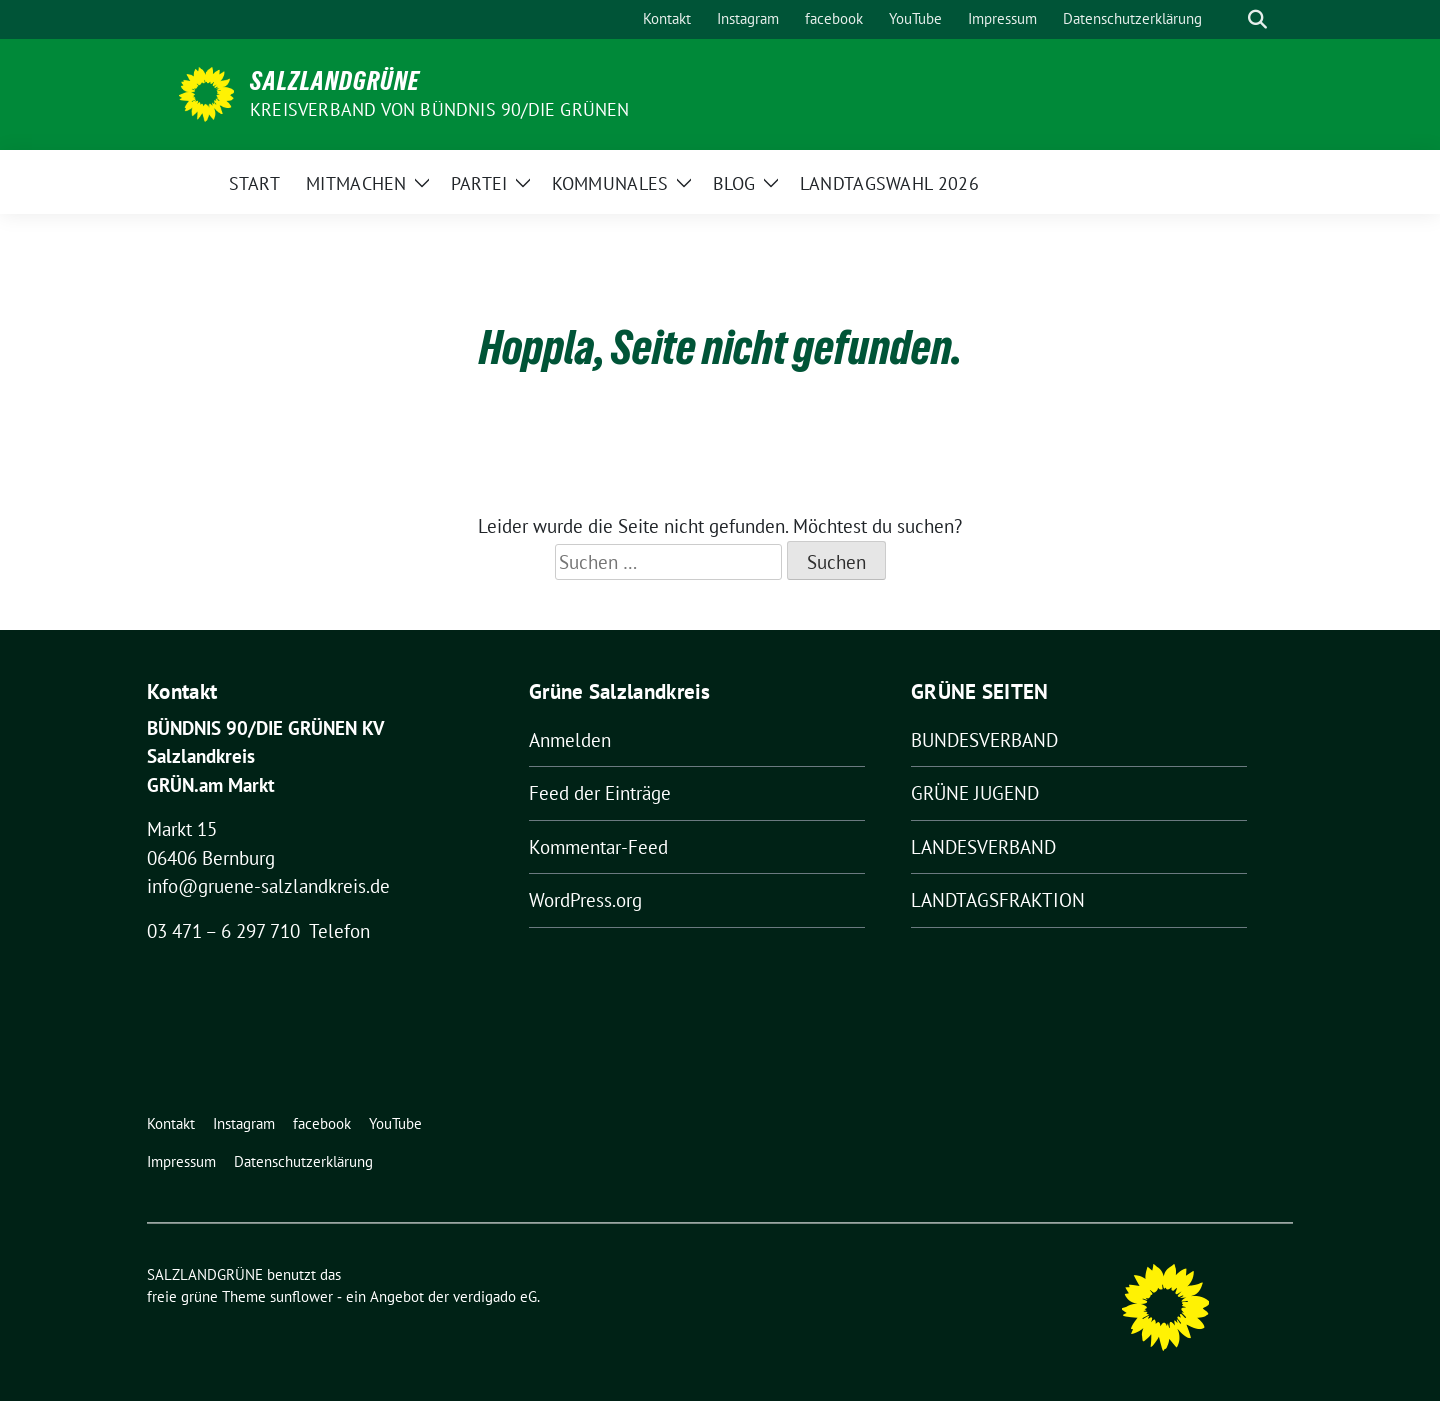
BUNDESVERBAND (984, 740)
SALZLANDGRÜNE (335, 81)
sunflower (301, 1296)
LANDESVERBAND (983, 847)
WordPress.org (585, 900)
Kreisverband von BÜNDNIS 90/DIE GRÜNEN (440, 109)
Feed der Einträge (600, 793)
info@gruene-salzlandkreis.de (268, 886)
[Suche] (1229, 19)
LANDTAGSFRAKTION (998, 900)
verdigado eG (495, 1296)
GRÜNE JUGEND (975, 793)
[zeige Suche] (1257, 19)
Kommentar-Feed (598, 847)
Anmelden (570, 740)
